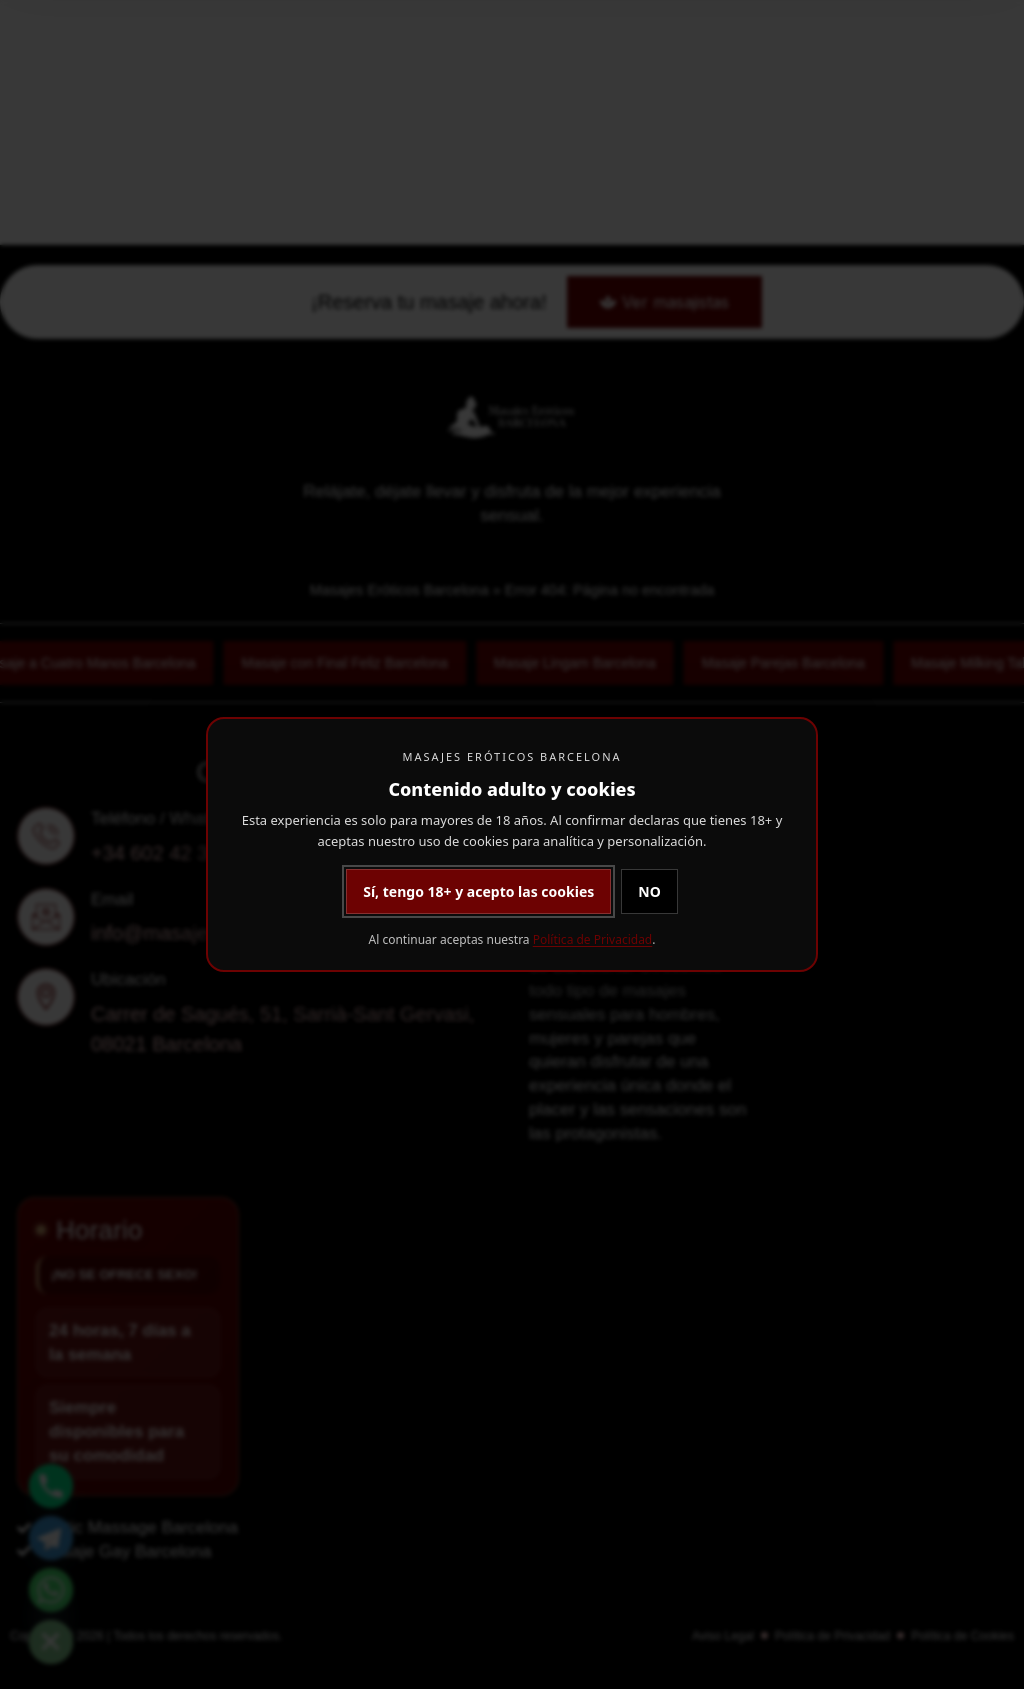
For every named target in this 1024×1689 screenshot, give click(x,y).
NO (649, 891)
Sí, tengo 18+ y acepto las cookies (478, 891)
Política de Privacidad (593, 939)
